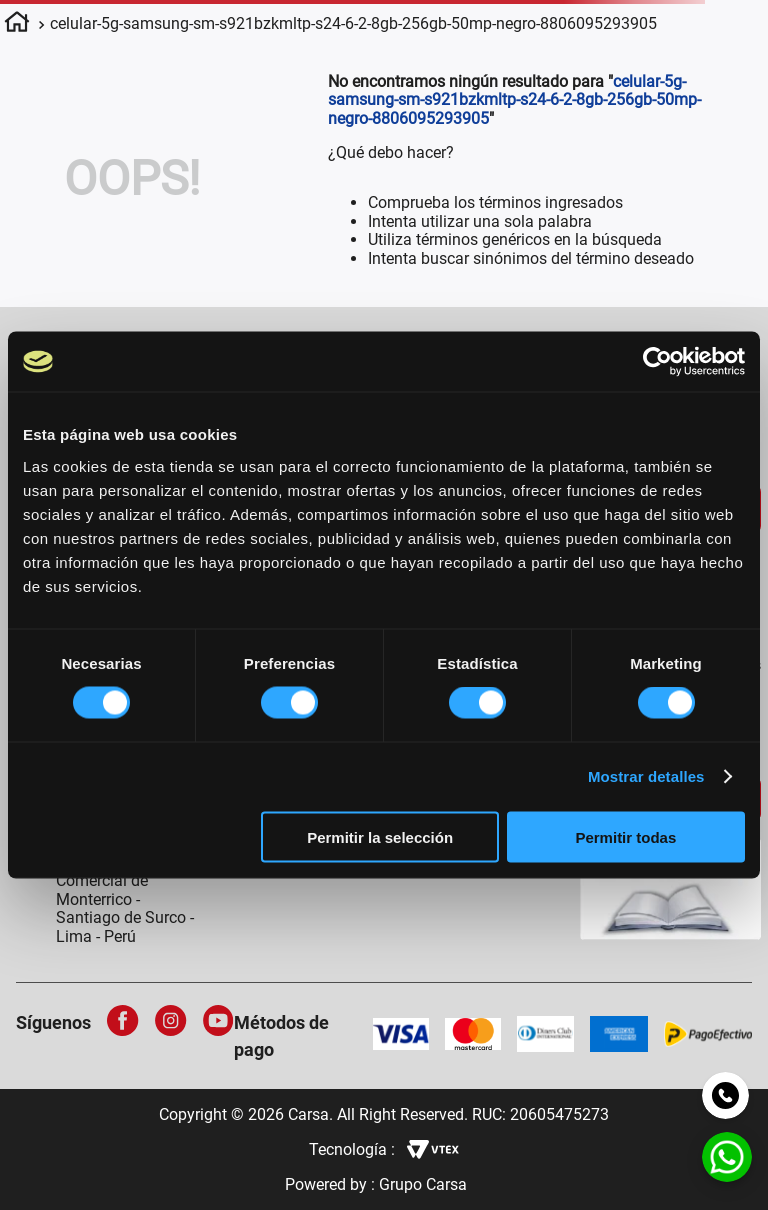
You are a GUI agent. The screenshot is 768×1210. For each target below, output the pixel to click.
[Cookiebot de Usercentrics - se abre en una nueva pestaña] (657, 362)
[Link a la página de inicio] (17, 25)
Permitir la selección (380, 836)
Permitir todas (625, 836)
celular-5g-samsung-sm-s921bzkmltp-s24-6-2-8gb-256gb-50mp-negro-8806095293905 (353, 23)
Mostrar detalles (646, 776)
